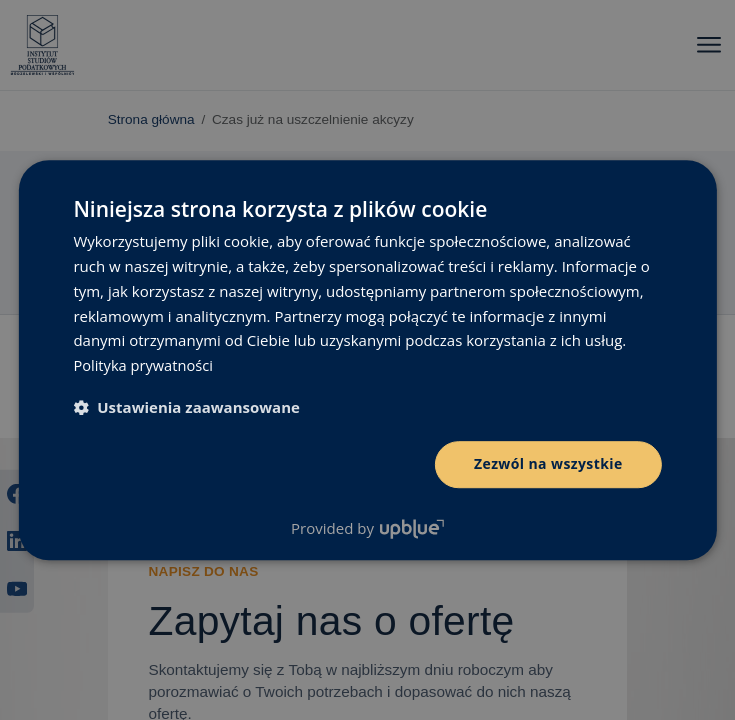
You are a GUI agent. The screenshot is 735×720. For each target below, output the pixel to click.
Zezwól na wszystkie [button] (548, 463)
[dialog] (367, 360)
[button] (186, 407)
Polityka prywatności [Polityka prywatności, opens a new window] (144, 365)
